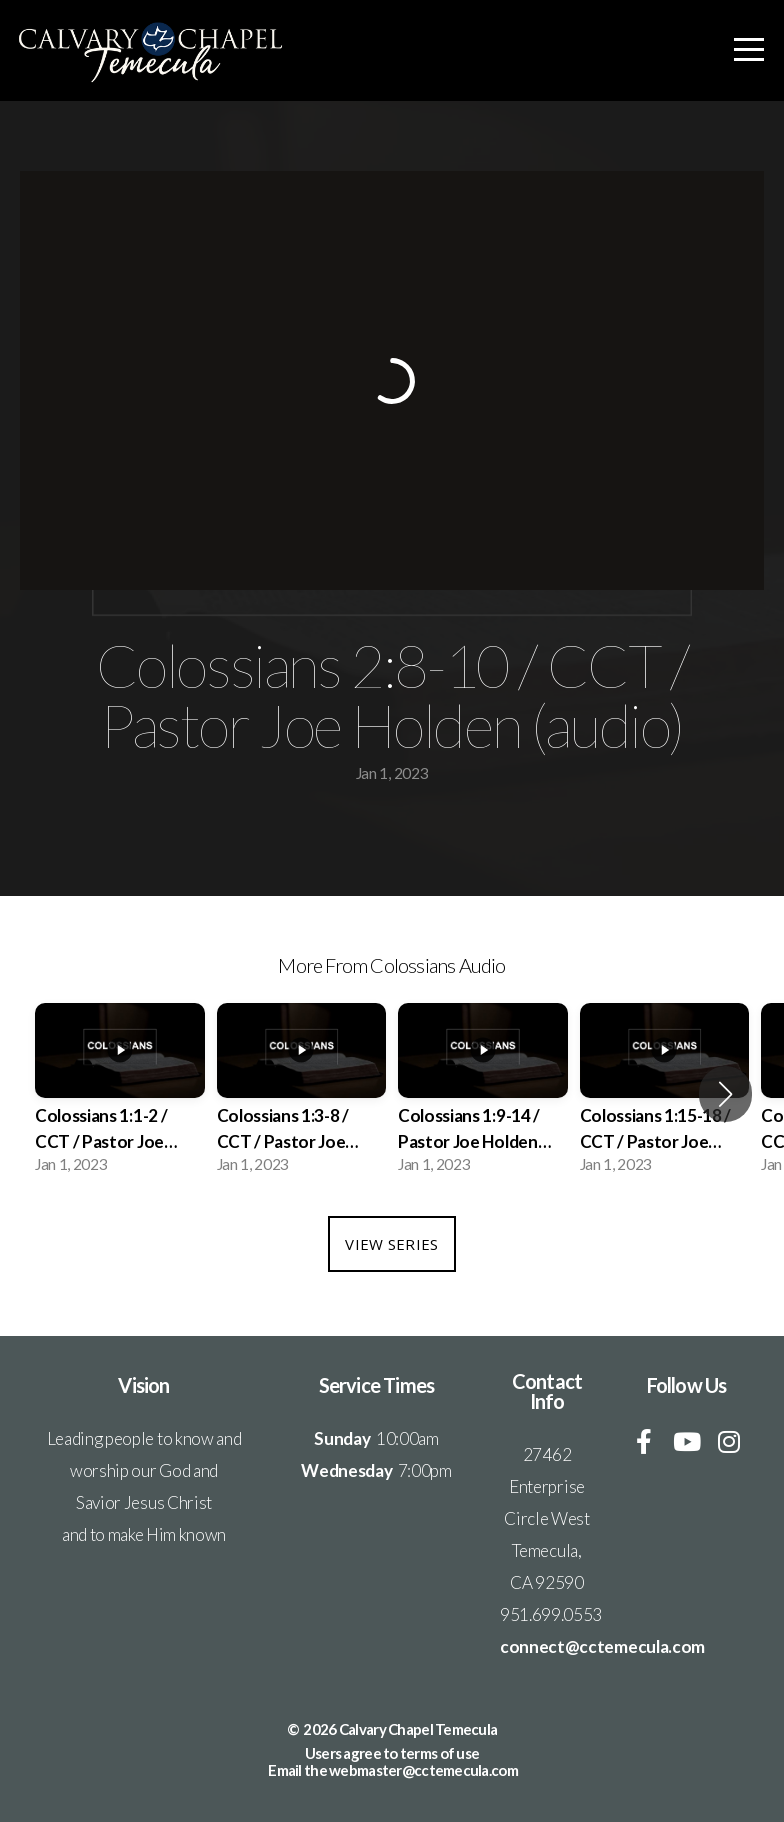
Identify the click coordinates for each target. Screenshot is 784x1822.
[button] (725, 1094)
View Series (391, 1244)
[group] (120, 1095)
